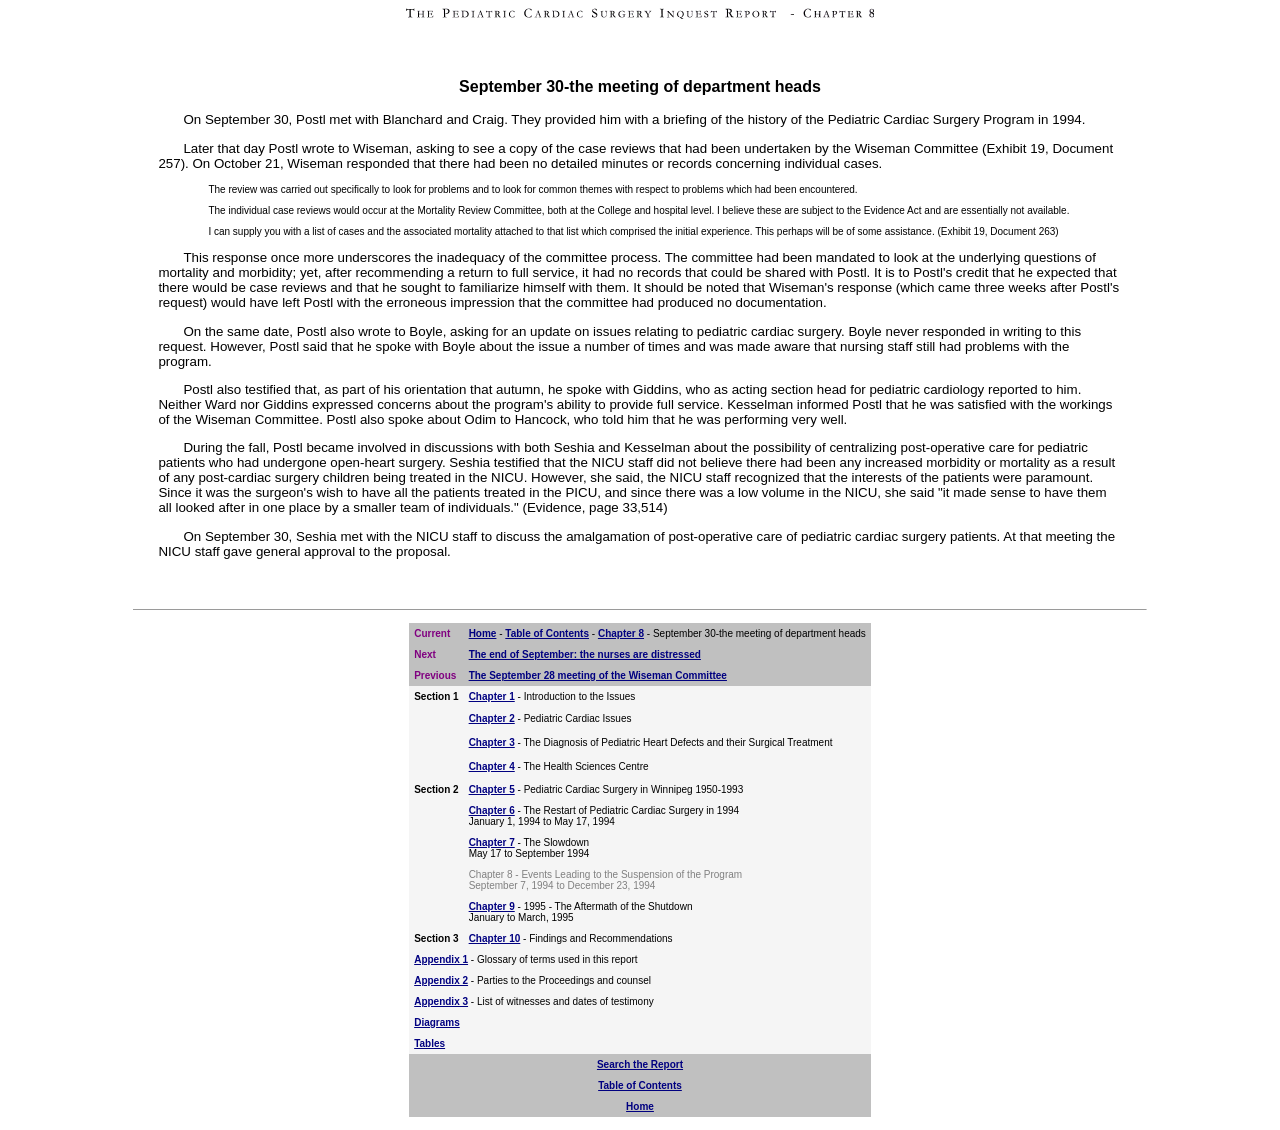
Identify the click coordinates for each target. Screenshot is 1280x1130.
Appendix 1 (441, 959)
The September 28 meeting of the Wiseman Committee (598, 675)
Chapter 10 (495, 938)
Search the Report (640, 1064)
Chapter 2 (492, 718)
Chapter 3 (492, 742)
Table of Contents (547, 633)
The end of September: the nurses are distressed (585, 654)
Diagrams (437, 1022)
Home (483, 633)
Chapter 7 (492, 842)
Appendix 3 (441, 1001)
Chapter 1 (492, 696)
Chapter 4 (492, 766)
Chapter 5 (492, 789)
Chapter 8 (621, 633)
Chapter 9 (492, 906)
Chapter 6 (492, 810)
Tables (429, 1043)
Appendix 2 (441, 980)
